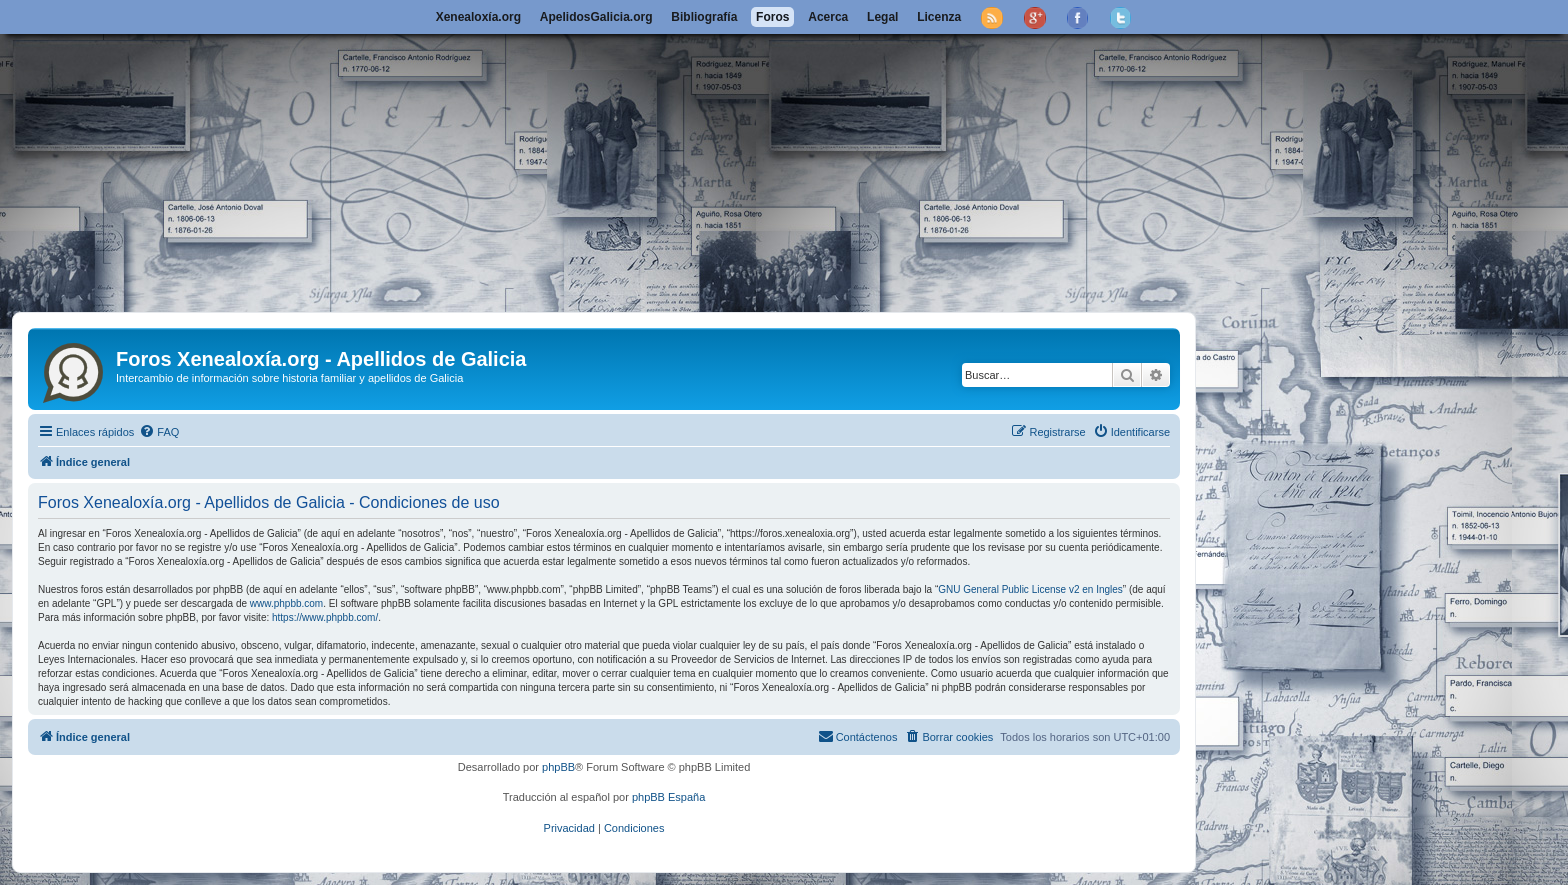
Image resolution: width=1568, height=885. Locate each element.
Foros (772, 17)
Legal (882, 17)
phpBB (558, 767)
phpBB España (668, 797)
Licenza (939, 17)
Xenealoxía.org (478, 17)
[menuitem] (159, 432)
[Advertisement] (784, 162)
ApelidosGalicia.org (596, 17)
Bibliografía (704, 17)
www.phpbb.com (286, 603)
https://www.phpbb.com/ (325, 617)
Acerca (828, 17)
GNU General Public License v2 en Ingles (1030, 589)
